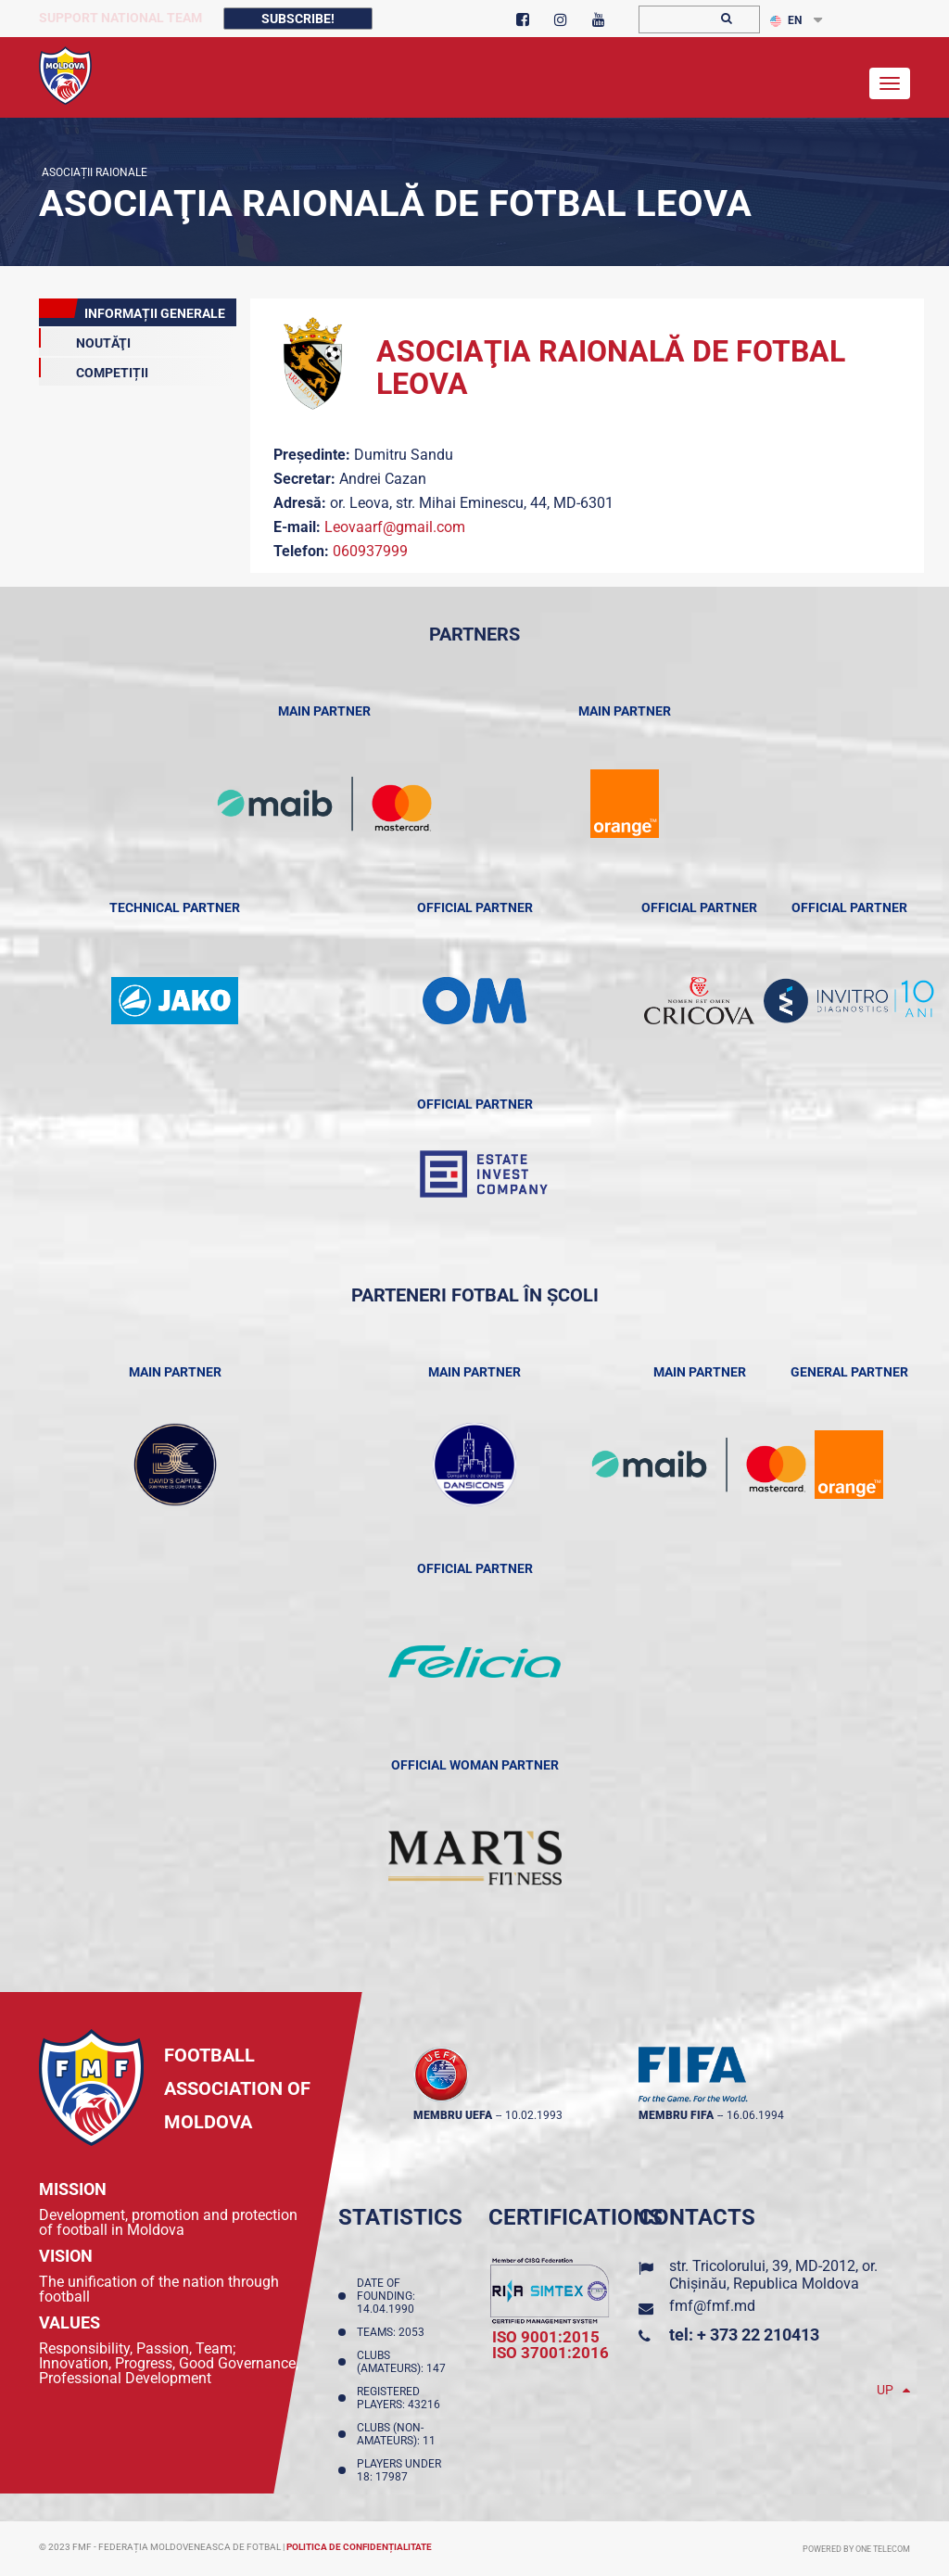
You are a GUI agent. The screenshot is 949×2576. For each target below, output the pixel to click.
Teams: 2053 (393, 2332)
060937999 (370, 551)
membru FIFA (676, 2115)
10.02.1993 (534, 2115)
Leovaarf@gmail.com (394, 527)
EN (786, 20)
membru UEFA (452, 2115)
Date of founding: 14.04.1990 (388, 2296)
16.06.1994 (755, 2115)
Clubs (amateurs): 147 (404, 2362)
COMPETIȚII (93, 369)
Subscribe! (298, 18)
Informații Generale (132, 309)
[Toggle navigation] (889, 83)
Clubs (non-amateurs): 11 (399, 2434)
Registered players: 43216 (401, 2398)
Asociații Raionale (93, 172)
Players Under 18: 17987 (399, 2470)
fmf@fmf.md (712, 2306)
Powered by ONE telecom (856, 2549)
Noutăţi (85, 339)
